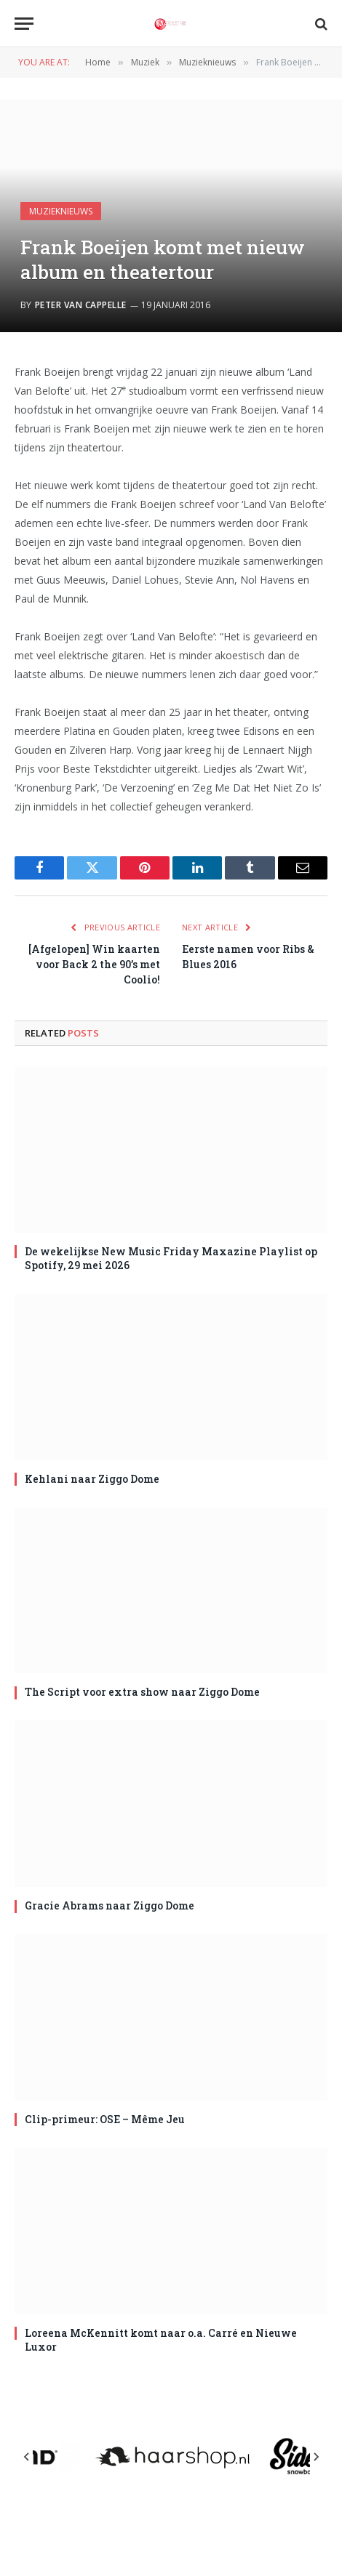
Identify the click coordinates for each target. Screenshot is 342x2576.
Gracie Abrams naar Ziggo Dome (109, 1905)
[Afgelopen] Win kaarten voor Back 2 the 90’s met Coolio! (94, 964)
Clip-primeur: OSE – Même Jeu (105, 2119)
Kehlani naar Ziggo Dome (92, 1479)
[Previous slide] (27, 2457)
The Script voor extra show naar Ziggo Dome (142, 1692)
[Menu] (24, 23)
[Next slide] (316, 2457)
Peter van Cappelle (81, 305)
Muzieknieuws (60, 211)
